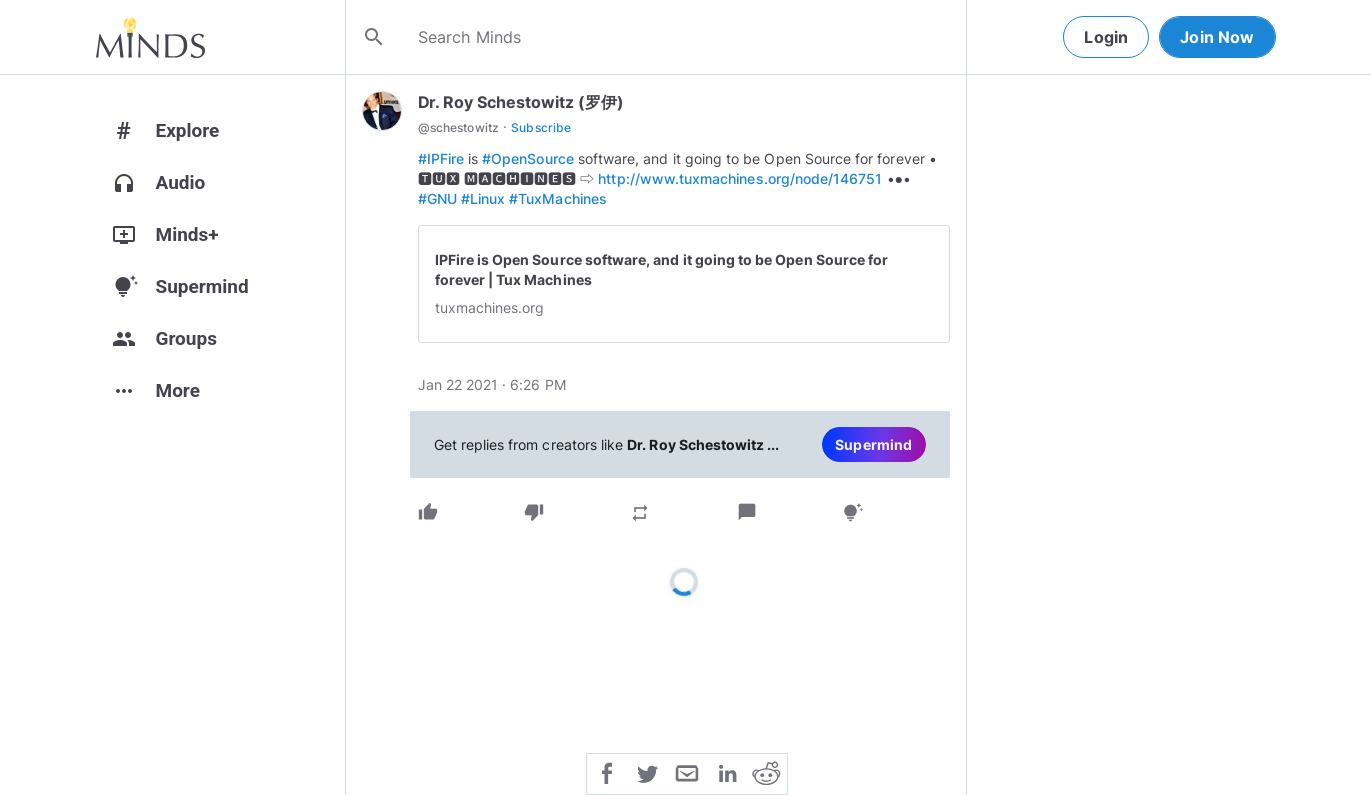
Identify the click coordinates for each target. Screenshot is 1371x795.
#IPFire (441, 158)
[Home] (150, 37)
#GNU (437, 198)
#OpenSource (528, 158)
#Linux (483, 198)
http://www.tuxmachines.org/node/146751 (740, 178)
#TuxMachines (558, 198)
